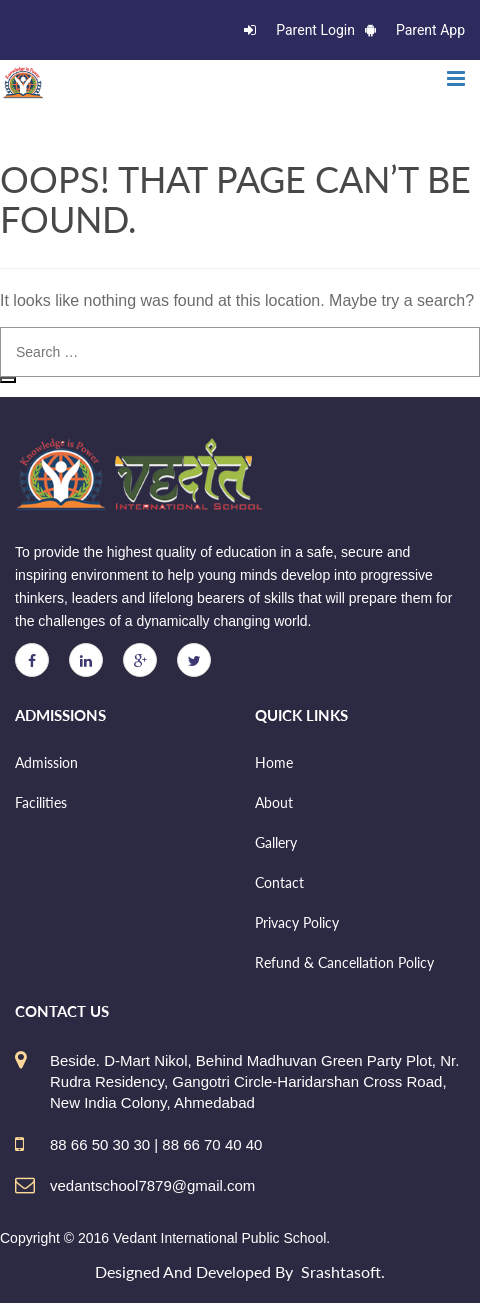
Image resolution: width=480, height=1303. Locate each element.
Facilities (41, 802)
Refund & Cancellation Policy (344, 962)
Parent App (415, 30)
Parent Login (299, 30)
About (274, 802)
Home (274, 762)
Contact (279, 882)
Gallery (276, 842)
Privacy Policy (297, 922)
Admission (46, 762)
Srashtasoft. (343, 1271)
